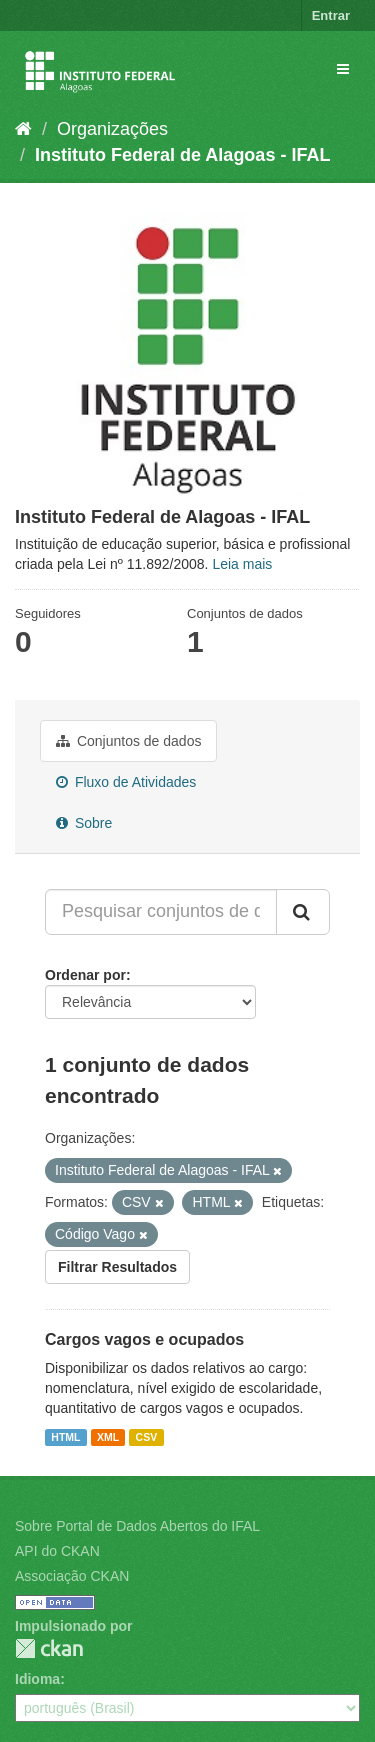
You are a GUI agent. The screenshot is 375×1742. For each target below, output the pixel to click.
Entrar (331, 15)
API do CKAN (57, 1551)
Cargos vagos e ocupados (144, 1339)
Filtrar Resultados (117, 1267)
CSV (147, 1437)
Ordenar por (85, 975)
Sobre (84, 823)
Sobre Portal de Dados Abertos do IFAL (137, 1526)
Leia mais (242, 564)
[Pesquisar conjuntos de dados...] (161, 912)
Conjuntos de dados (128, 741)
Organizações (112, 129)
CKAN (49, 1648)
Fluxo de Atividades (126, 782)
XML (108, 1437)
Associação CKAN (72, 1576)
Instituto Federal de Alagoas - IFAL (182, 155)
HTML (65, 1437)
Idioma (37, 1679)
